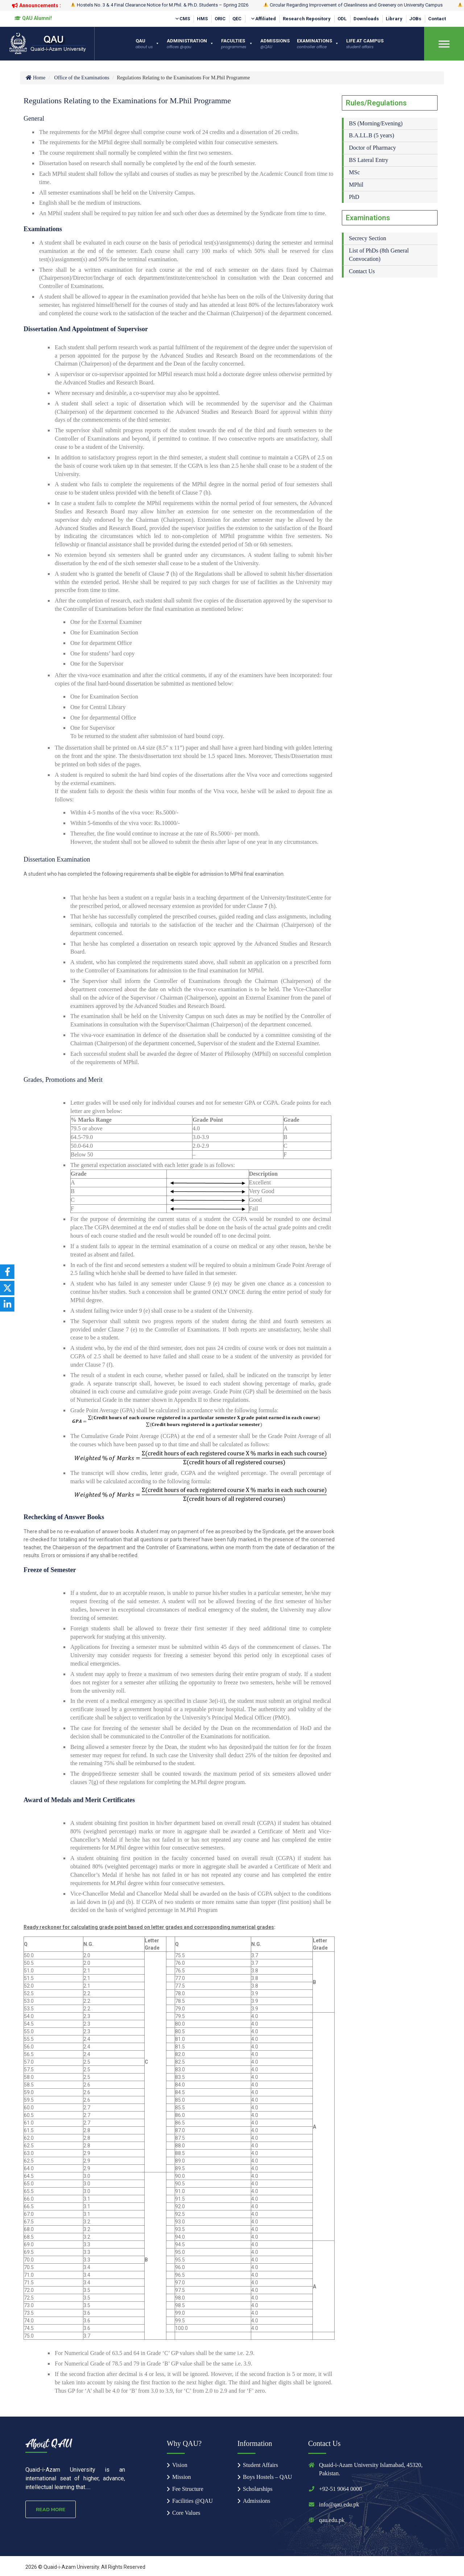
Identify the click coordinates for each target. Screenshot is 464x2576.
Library (394, 18)
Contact (437, 18)
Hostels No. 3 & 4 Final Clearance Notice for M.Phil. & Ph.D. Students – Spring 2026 (159, 5)
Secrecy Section (367, 238)
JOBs (415, 18)
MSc (354, 172)
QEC (236, 18)
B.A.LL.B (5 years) (371, 135)
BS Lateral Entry (368, 160)
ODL (342, 18)
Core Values (186, 2513)
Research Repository (307, 18)
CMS (182, 18)
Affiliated (263, 18)
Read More (50, 2509)
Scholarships (258, 2489)
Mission (181, 2477)
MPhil (356, 185)
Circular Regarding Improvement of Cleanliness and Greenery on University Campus (353, 5)
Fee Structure (187, 2489)
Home (35, 77)
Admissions (256, 2501)
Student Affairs (260, 2465)
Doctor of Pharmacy (372, 148)
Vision (179, 2465)
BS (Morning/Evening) (376, 123)
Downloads (366, 18)
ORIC (220, 18)
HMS (202, 18)
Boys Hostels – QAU (267, 2477)
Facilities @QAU (192, 2501)
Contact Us (362, 271)
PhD (354, 197)
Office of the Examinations (81, 77)
